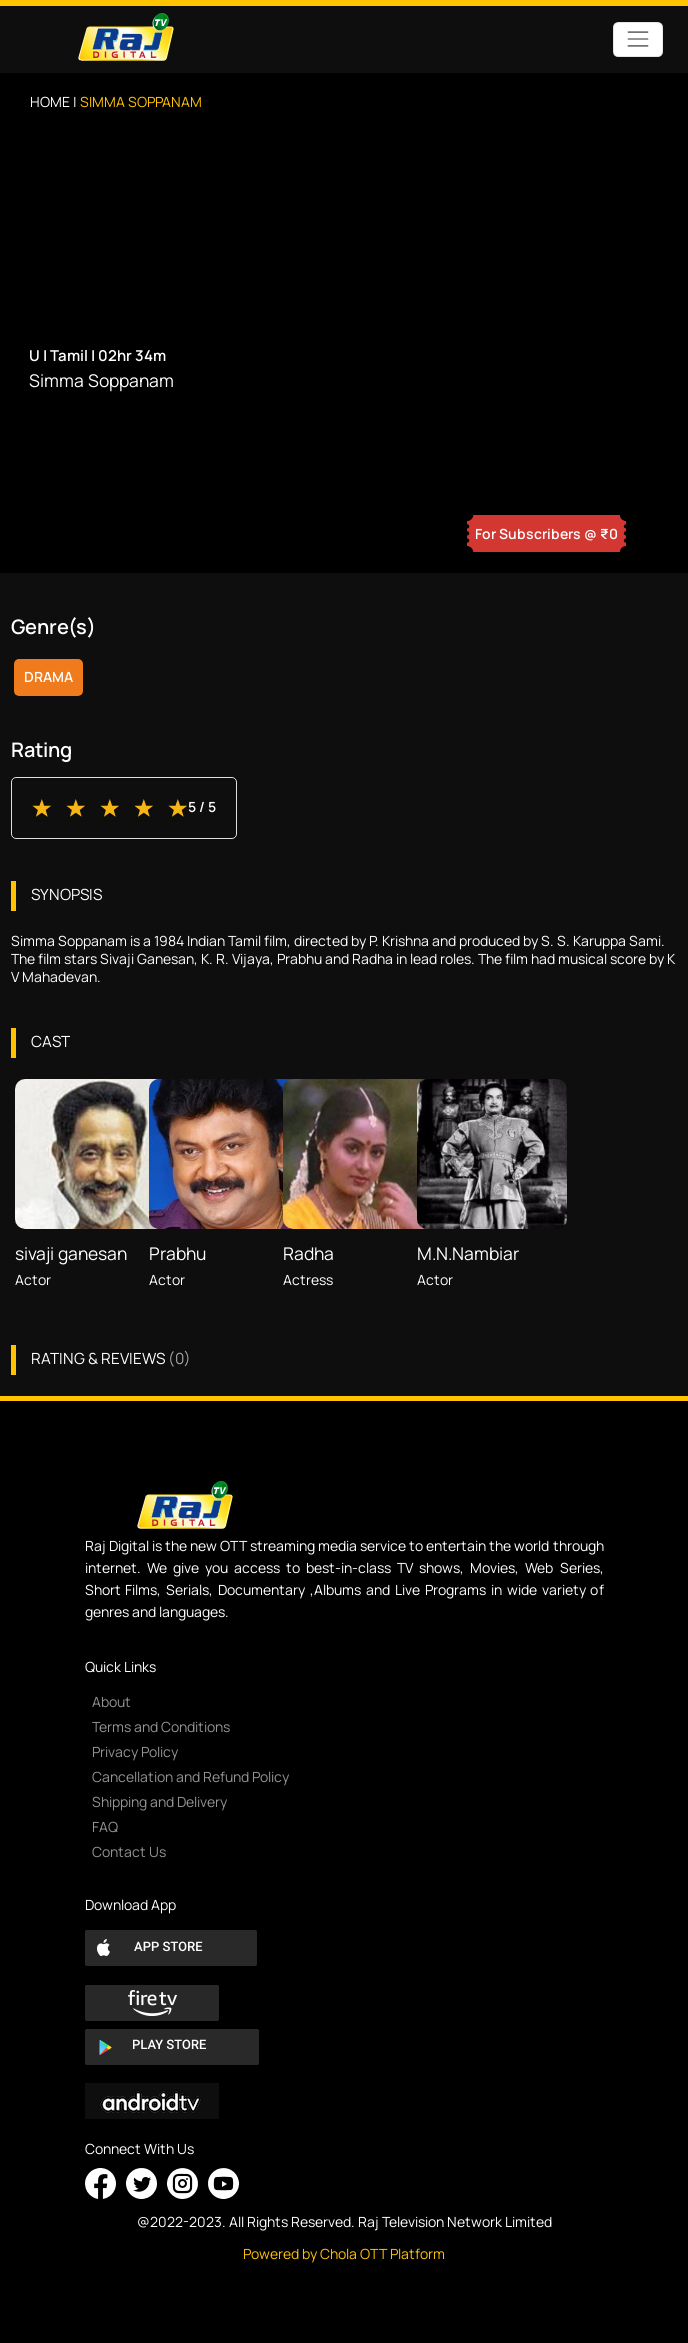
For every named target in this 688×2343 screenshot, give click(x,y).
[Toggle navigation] (637, 39)
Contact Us (129, 1851)
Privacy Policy (135, 1751)
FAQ (105, 1826)
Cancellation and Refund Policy (190, 1776)
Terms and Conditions (161, 1726)
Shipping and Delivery (159, 1801)
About (111, 1701)
